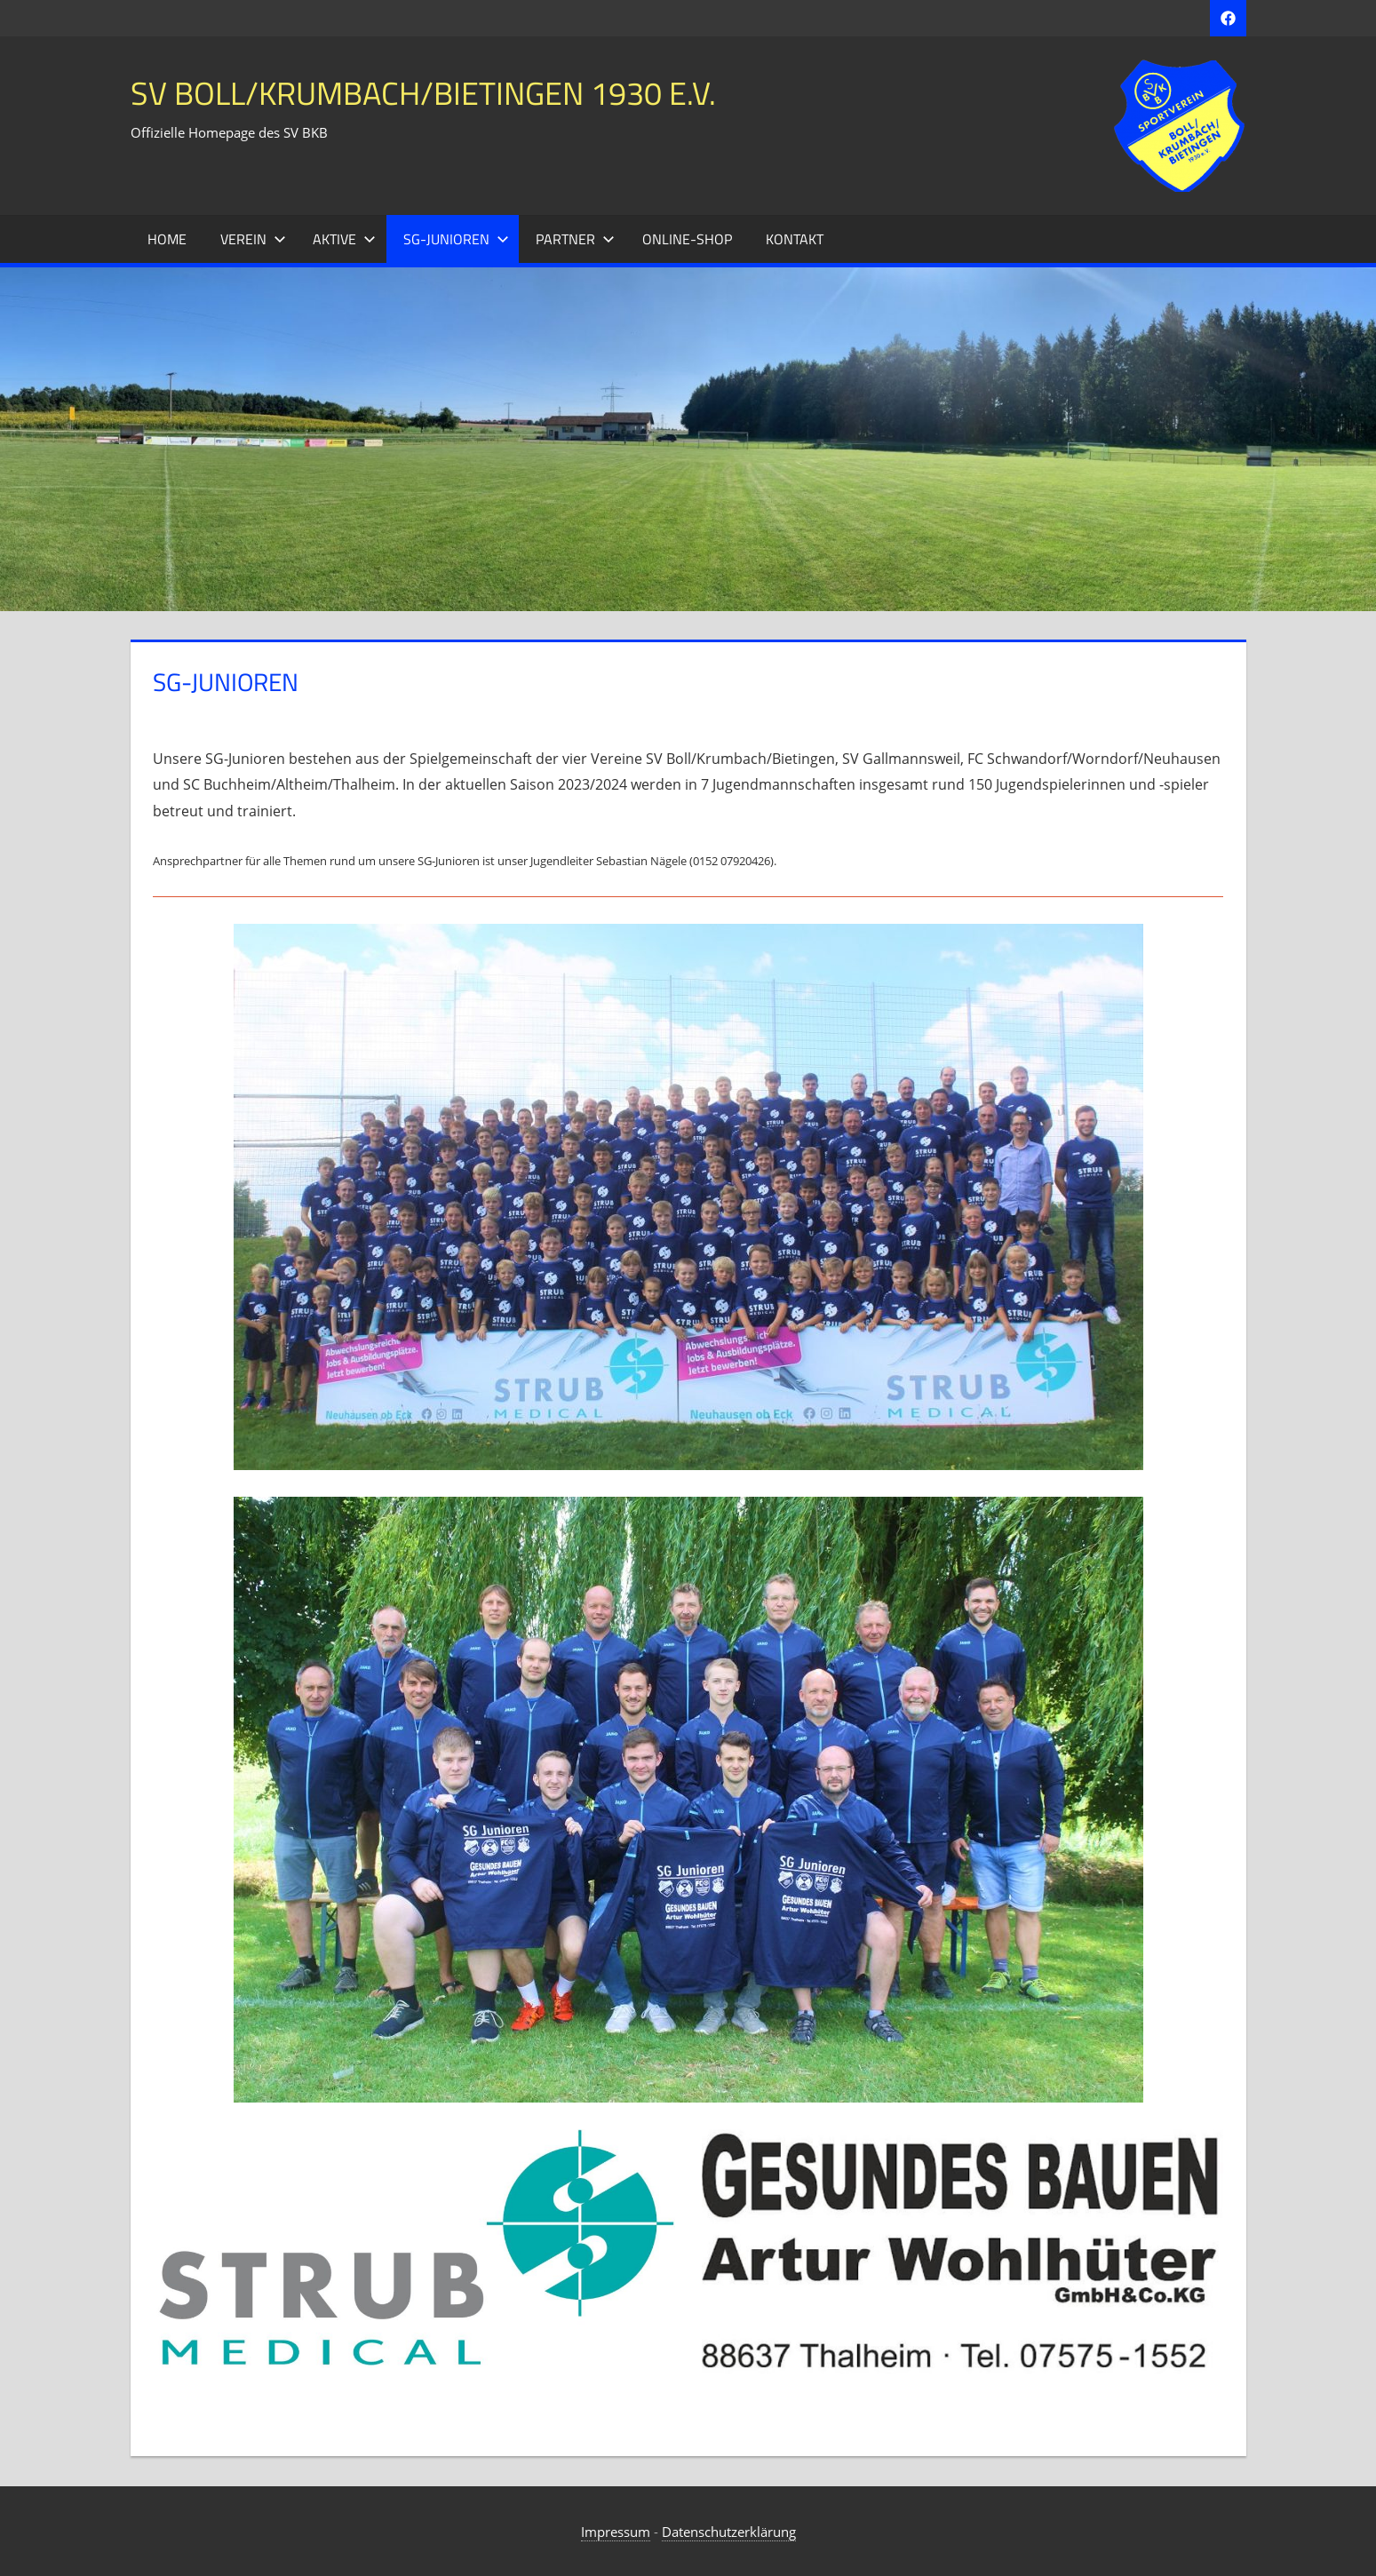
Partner (575, 239)
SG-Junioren (456, 239)
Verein (253, 239)
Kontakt (794, 239)
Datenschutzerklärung (729, 2531)
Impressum (615, 2531)
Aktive (344, 239)
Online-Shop (687, 239)
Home (167, 239)
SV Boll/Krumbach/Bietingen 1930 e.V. (423, 92)
